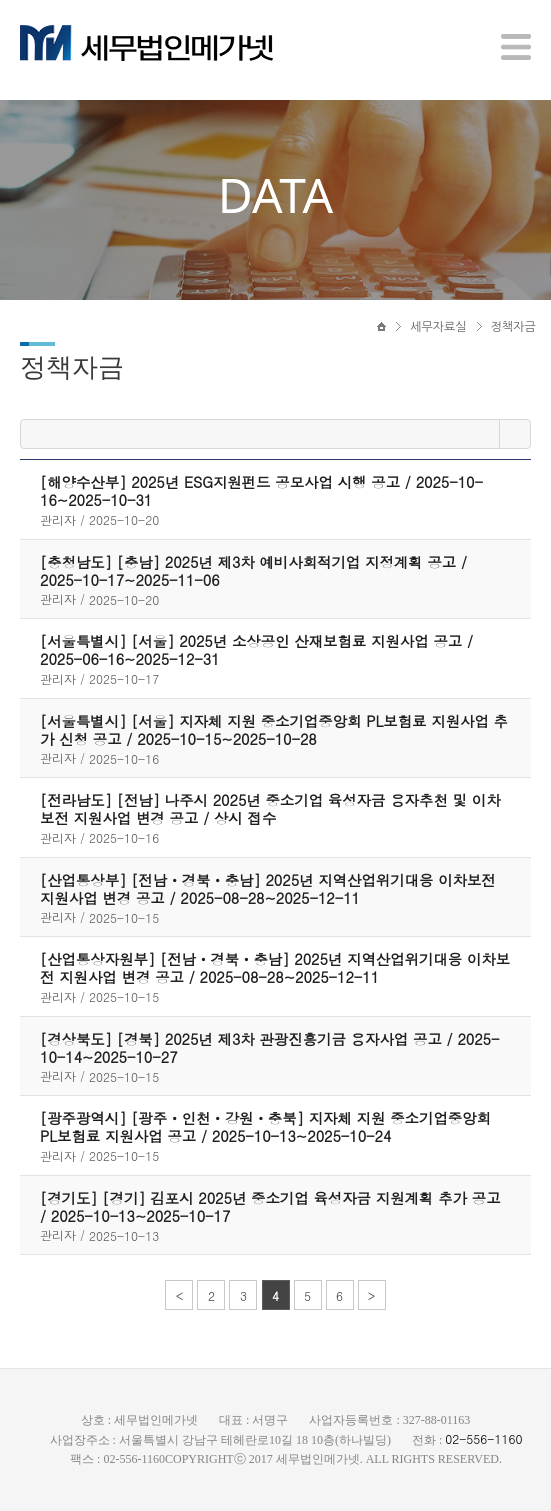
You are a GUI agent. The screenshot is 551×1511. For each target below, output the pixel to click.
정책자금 (513, 327)
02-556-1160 (483, 1438)
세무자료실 (438, 327)
